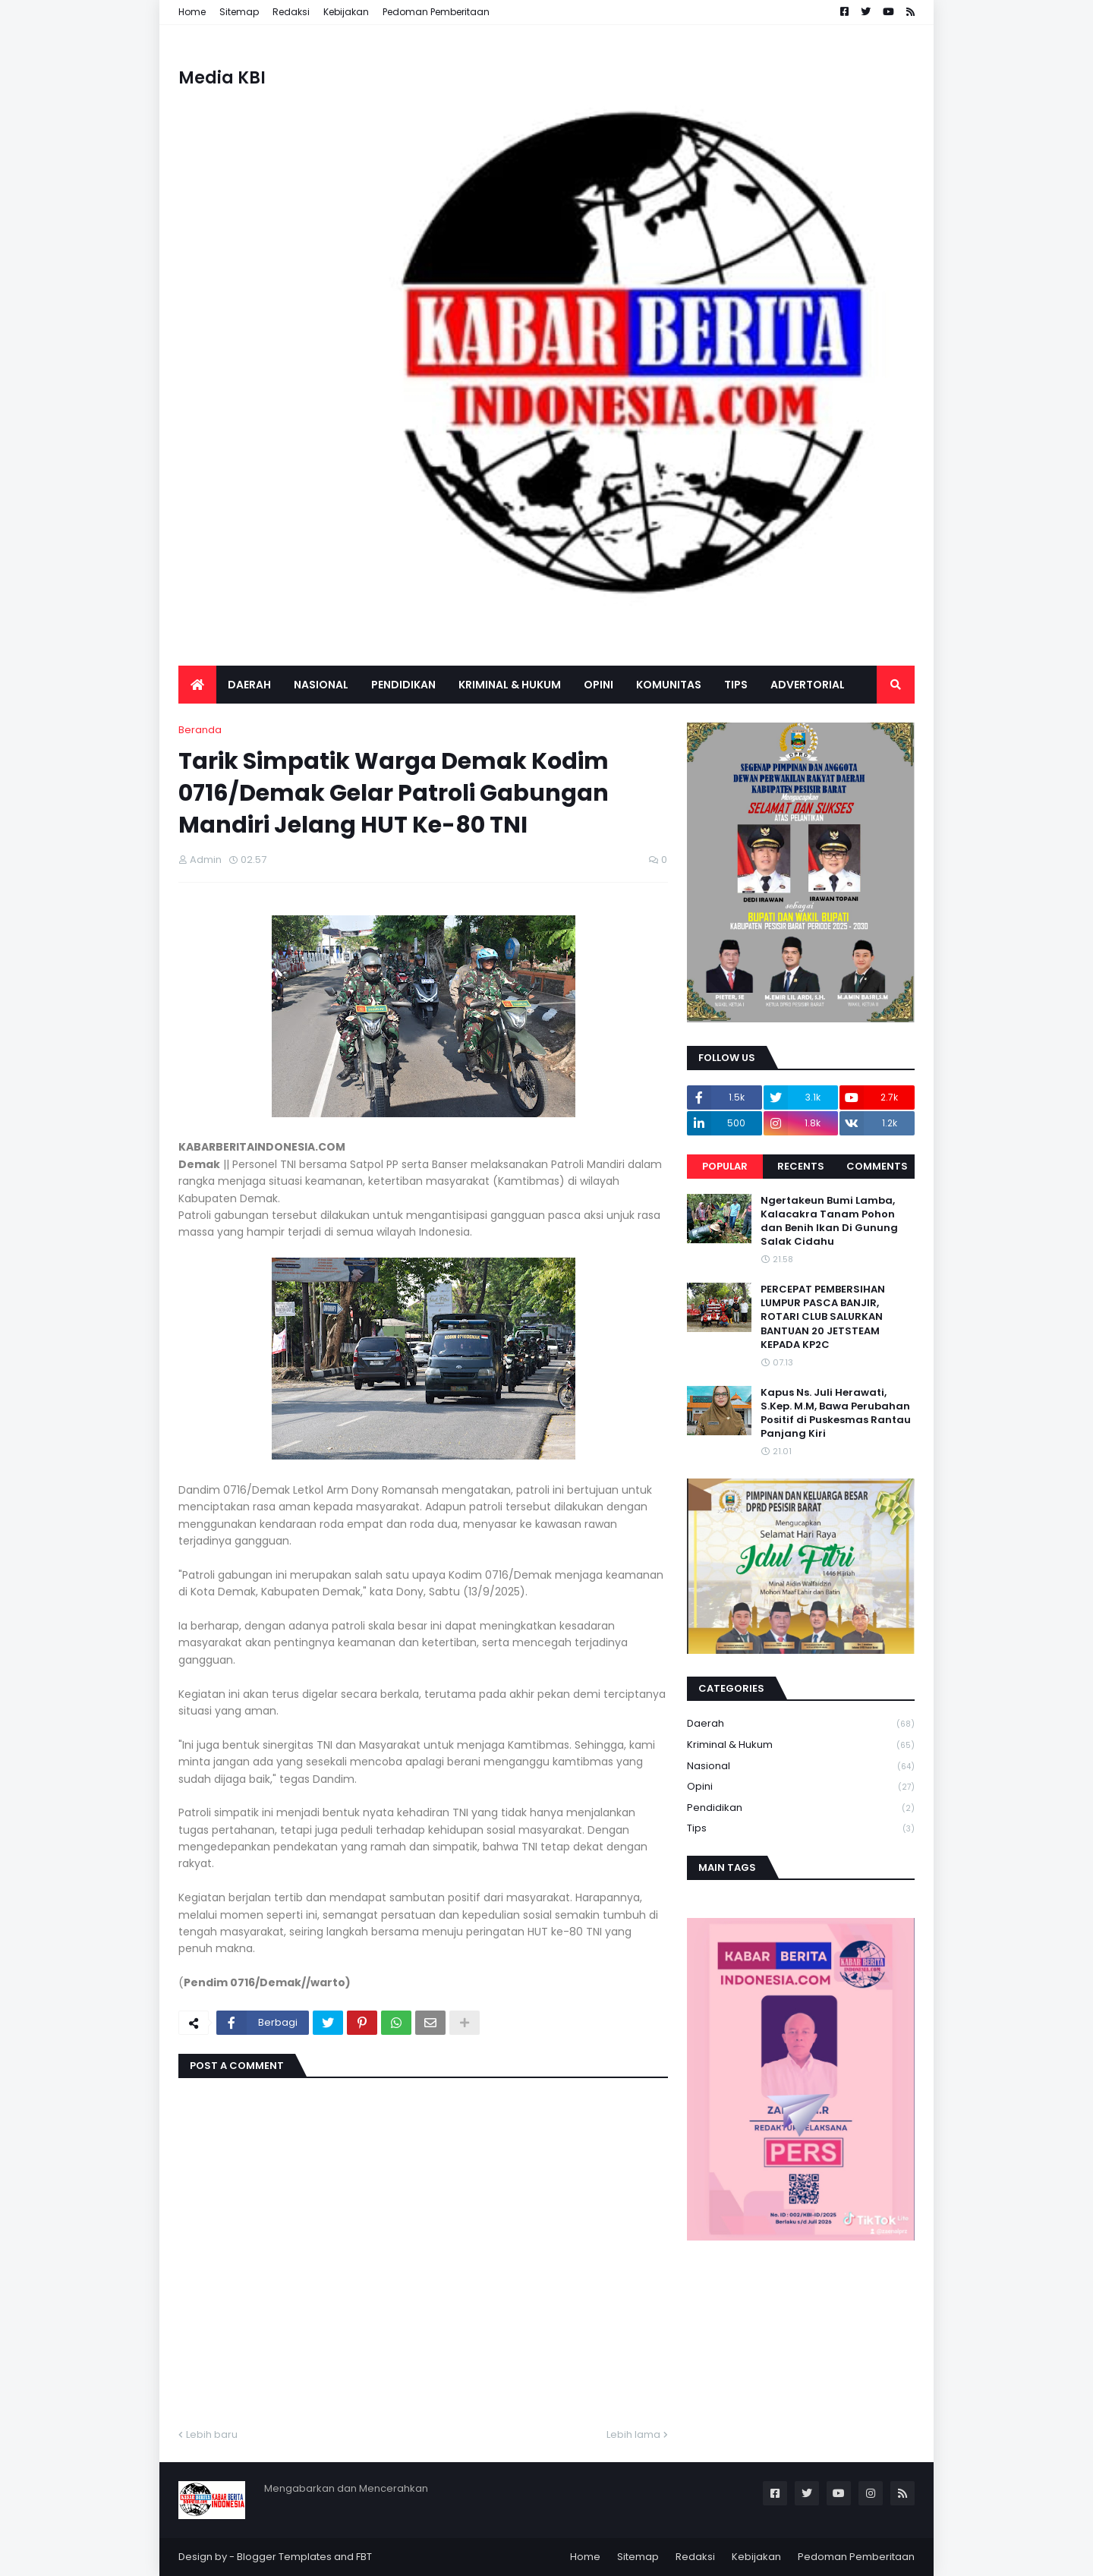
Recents (800, 1166)
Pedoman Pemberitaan (436, 11)
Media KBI (222, 78)
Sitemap (239, 11)
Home (192, 11)
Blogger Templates (284, 2556)
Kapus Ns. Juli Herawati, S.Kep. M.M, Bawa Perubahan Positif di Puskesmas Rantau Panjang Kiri (836, 1413)
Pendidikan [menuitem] (403, 684)
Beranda (200, 730)
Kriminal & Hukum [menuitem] (509, 684)
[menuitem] (197, 685)
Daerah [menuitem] (249, 684)
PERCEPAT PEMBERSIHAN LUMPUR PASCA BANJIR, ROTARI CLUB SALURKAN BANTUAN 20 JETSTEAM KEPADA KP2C (823, 1317)
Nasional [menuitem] (321, 684)
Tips (801, 1828)
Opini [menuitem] (598, 684)
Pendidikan (801, 1808)
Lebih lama (633, 2434)
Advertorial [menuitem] (807, 684)
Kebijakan (346, 11)
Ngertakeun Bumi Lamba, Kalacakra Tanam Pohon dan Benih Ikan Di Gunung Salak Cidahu (829, 1221)
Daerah (801, 1724)
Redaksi (291, 11)
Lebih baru (212, 2434)
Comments (877, 1166)
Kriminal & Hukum (801, 1745)
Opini (801, 1787)
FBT (364, 2556)
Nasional (801, 1767)
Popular (725, 1166)
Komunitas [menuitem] (668, 684)
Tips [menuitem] (736, 684)
